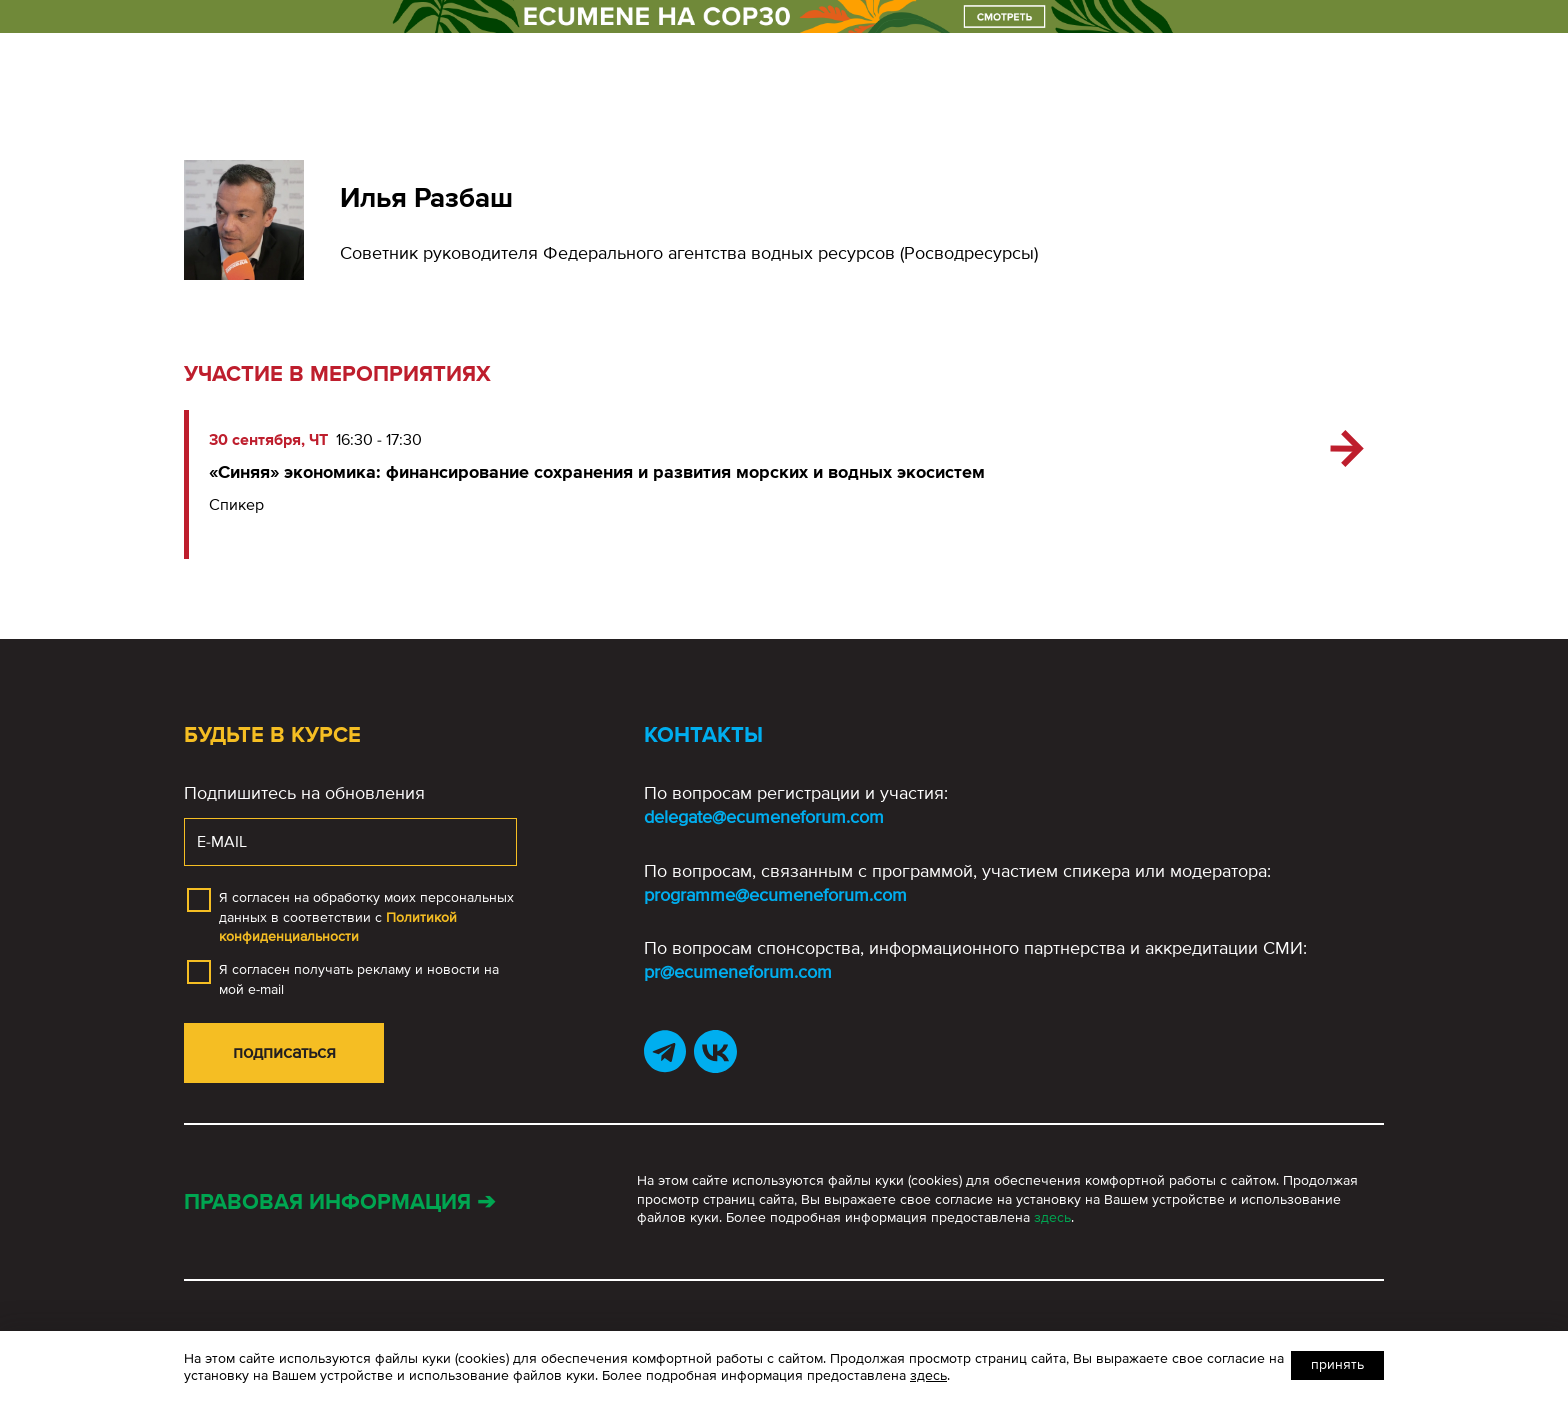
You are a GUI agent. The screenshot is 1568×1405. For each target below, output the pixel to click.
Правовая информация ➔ (339, 1202)
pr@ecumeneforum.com (738, 972)
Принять (1337, 1364)
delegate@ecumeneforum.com (764, 817)
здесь (1052, 1217)
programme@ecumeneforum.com (775, 895)
